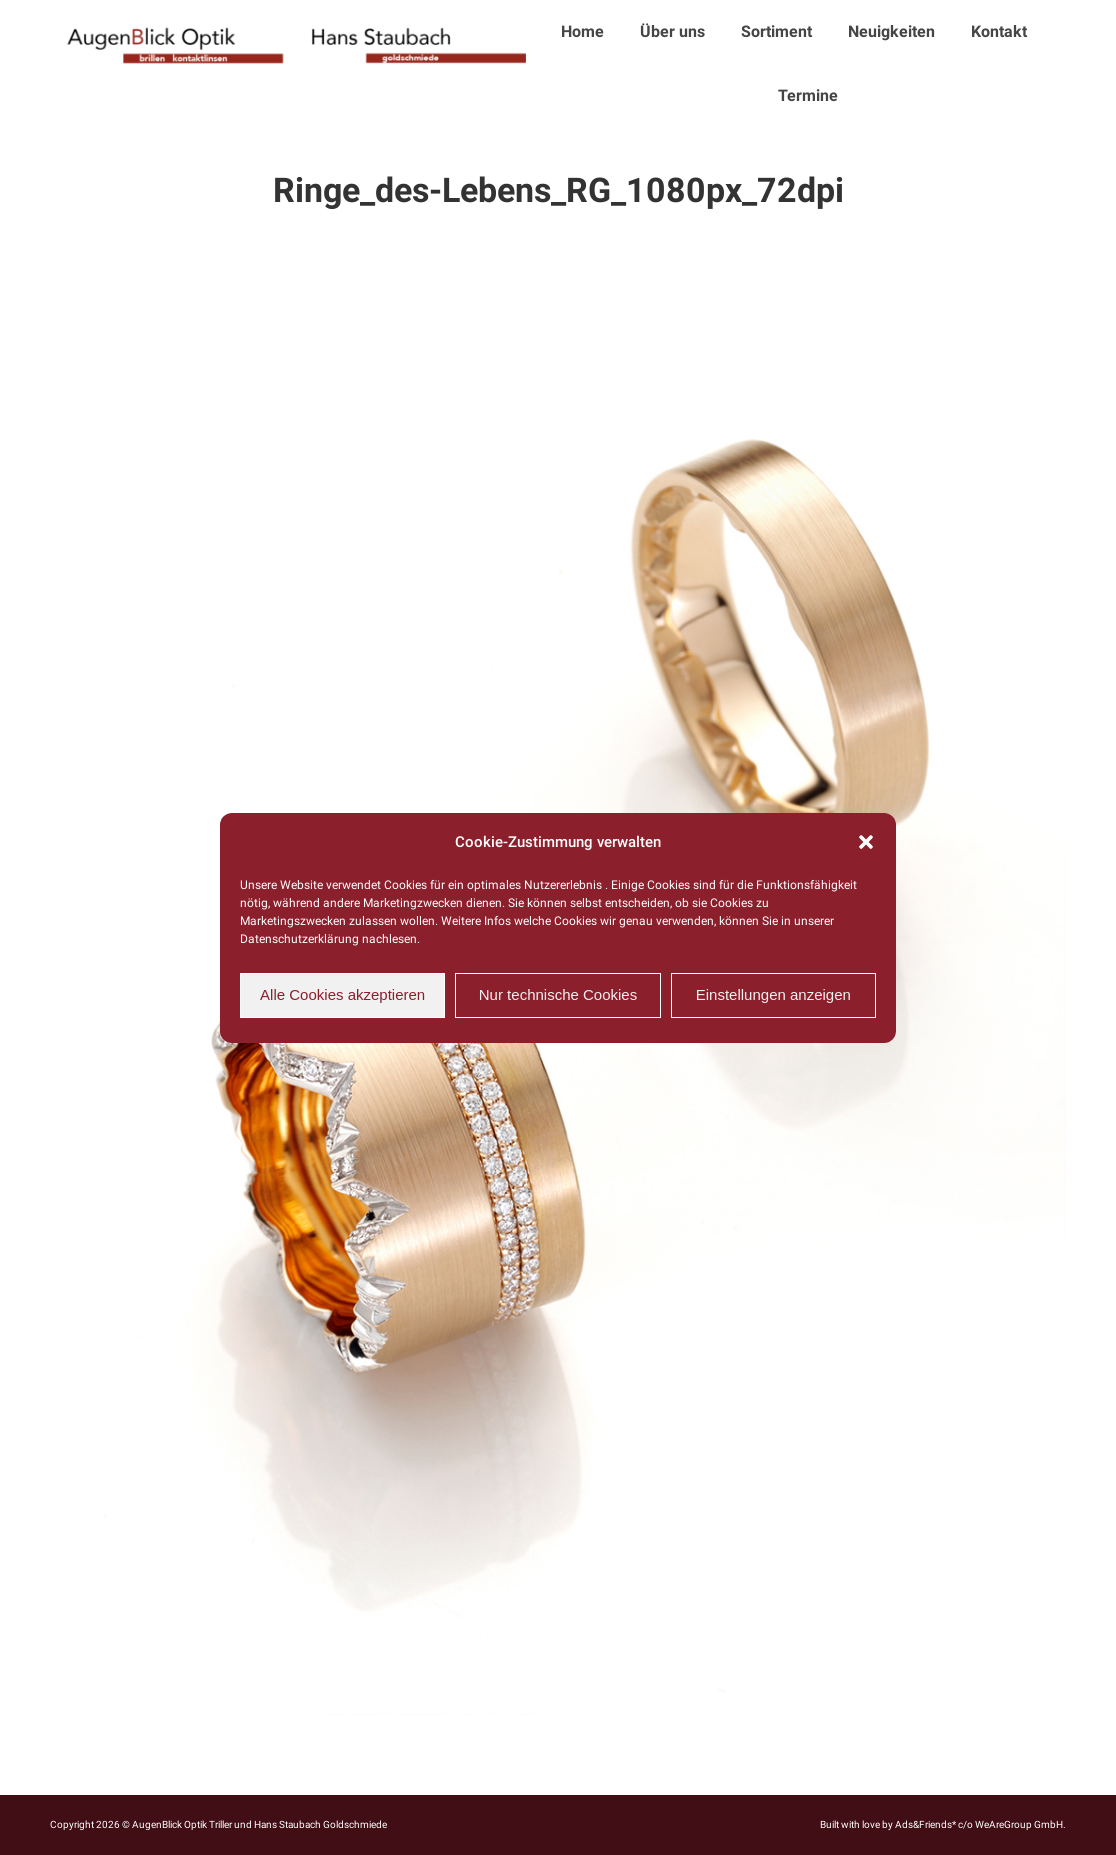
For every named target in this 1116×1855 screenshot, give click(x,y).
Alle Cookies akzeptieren (342, 994)
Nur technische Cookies (558, 994)
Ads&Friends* (925, 1824)
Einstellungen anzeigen (773, 994)
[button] (866, 842)
